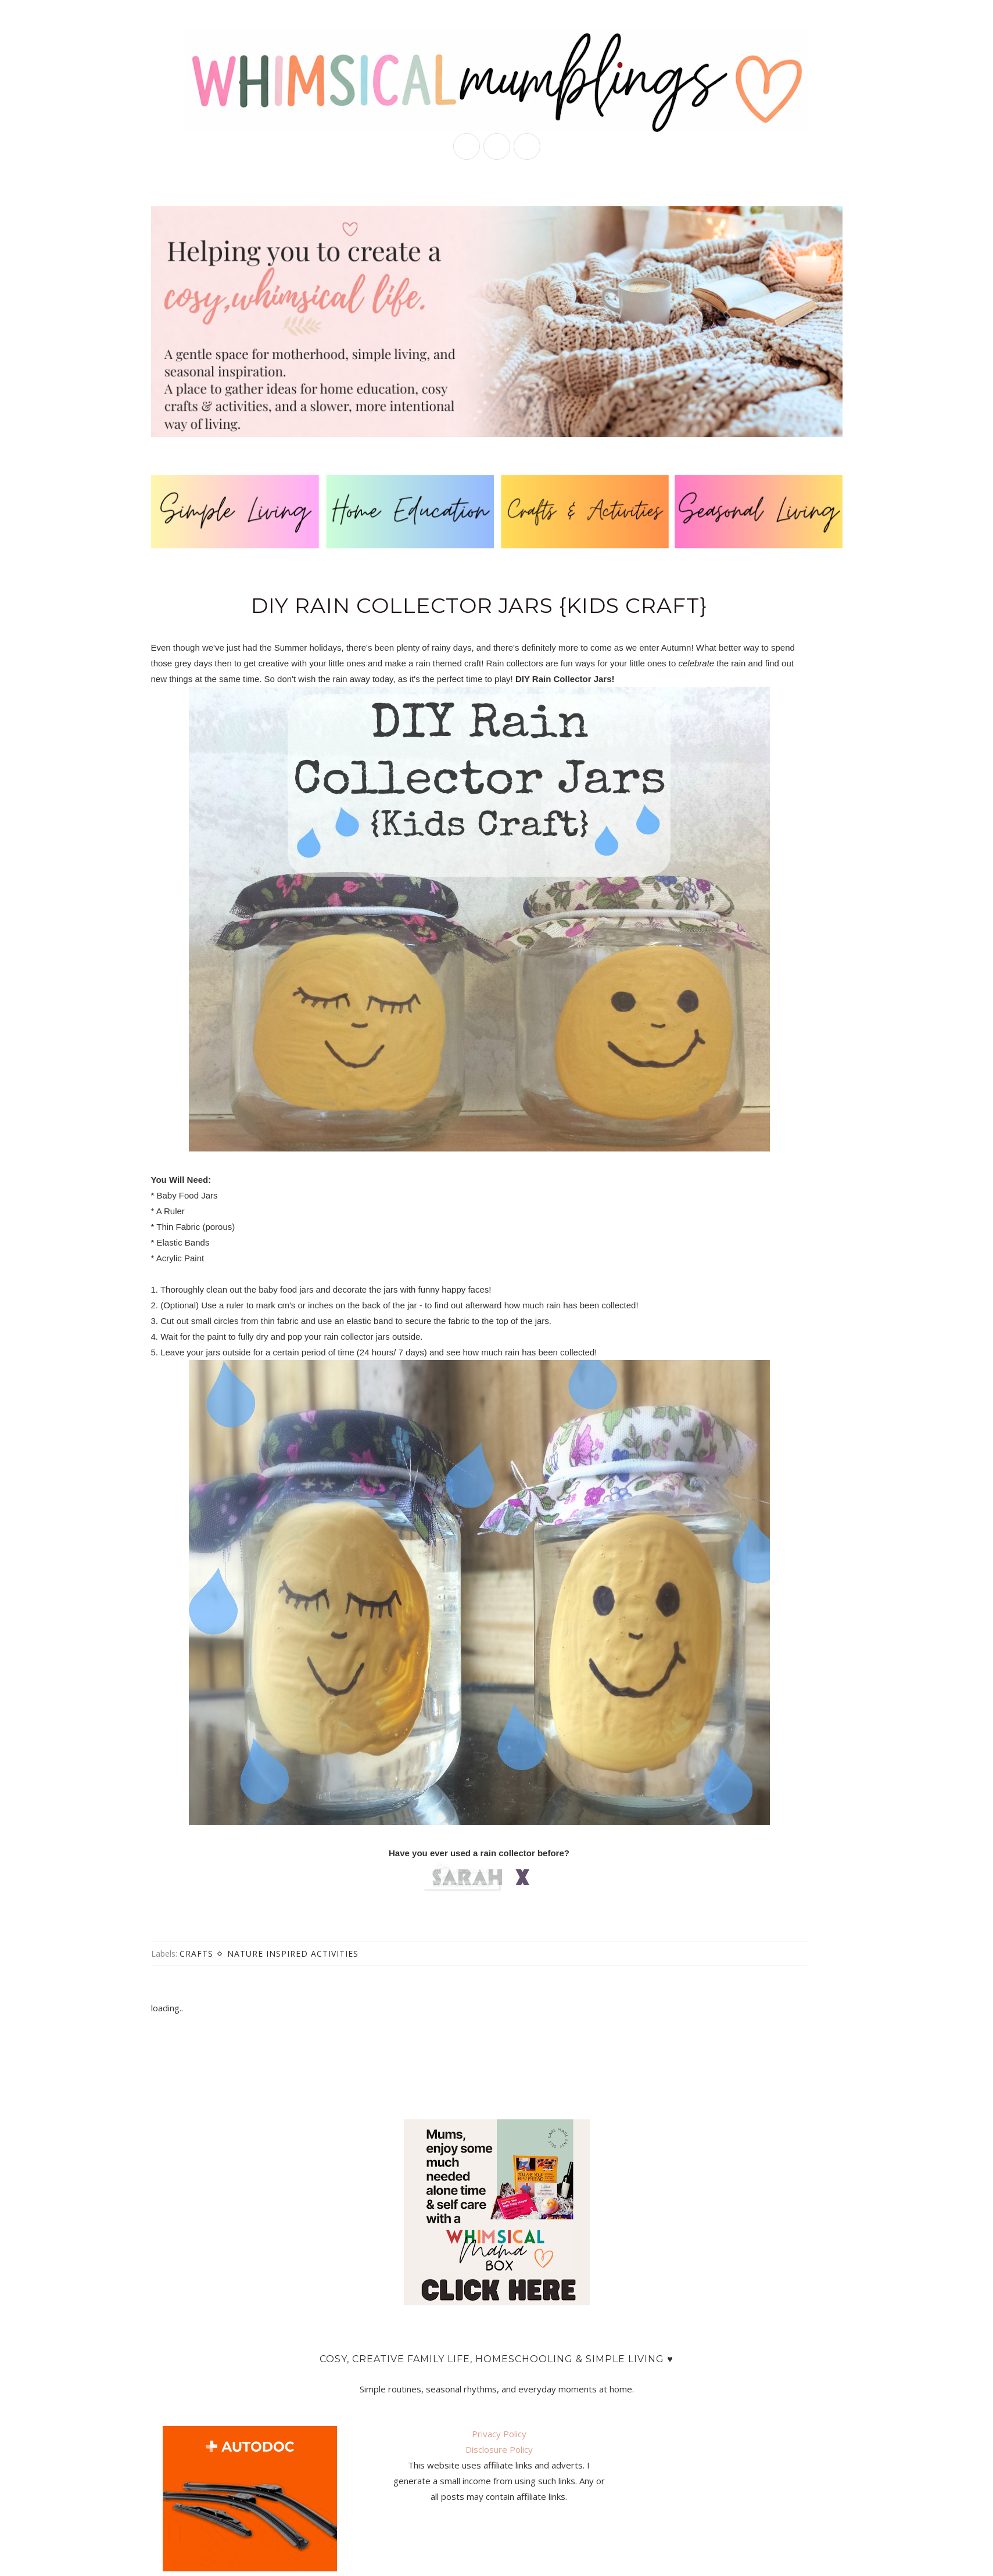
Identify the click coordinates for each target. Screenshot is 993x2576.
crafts (196, 1953)
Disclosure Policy (499, 2449)
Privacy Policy (499, 2433)
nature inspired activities (293, 1953)
